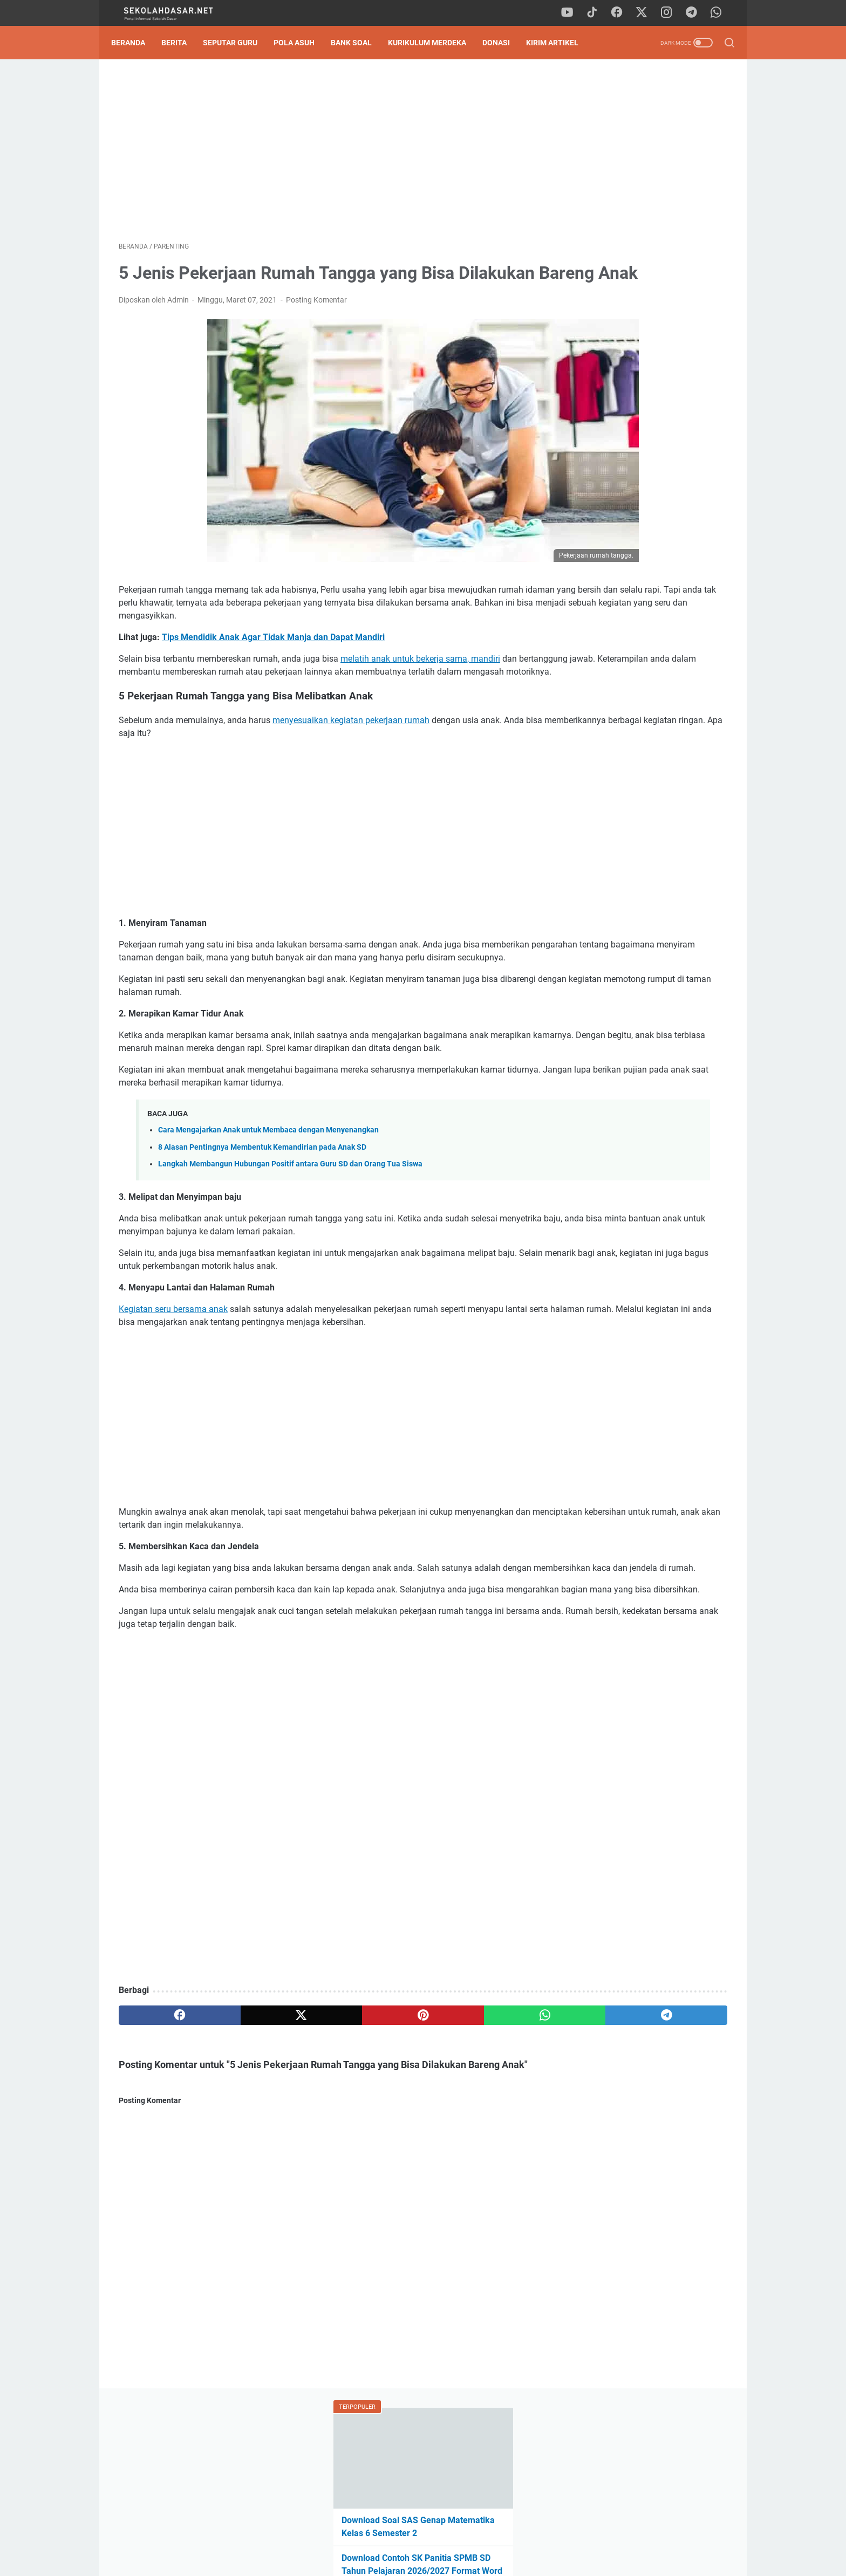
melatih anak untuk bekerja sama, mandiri (420, 691)
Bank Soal (358, 42)
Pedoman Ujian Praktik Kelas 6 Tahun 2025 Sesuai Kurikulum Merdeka (634, 392)
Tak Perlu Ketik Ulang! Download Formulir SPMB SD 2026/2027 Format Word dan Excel (637, 341)
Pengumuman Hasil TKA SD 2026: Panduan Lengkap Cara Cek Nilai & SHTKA (641, 290)
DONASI (503, 42)
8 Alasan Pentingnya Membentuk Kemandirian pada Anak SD (262, 1219)
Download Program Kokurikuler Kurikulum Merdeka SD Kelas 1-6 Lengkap (640, 762)
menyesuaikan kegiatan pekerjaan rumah (350, 766)
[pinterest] (322, 2125)
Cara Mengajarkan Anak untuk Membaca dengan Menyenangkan (268, 1202)
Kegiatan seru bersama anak (173, 1381)
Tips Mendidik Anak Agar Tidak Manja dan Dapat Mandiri (273, 670)
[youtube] (574, 13)
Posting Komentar (316, 333)
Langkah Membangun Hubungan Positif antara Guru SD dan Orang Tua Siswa (290, 1235)
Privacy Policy (423, 2537)
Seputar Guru (237, 42)
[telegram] (695, 13)
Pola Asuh (301, 42)
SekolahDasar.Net (438, 2559)
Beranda (136, 42)
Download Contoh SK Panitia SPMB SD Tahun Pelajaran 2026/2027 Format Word (641, 240)
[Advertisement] (323, 154)
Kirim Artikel (560, 42)
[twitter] (646, 13)
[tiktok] (598, 13)
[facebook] (622, 13)
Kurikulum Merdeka (434, 42)
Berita (181, 42)
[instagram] (671, 13)
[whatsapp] (719, 13)
